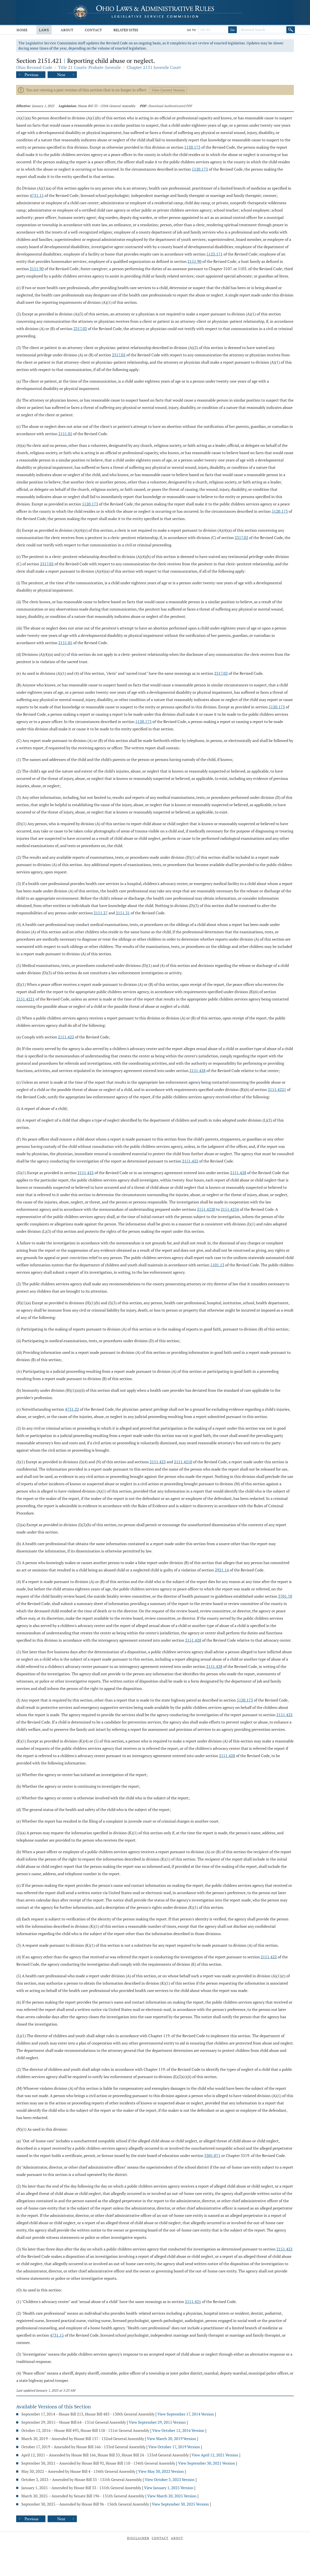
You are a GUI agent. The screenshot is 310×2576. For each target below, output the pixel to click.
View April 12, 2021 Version (215, 2455)
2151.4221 (25, 999)
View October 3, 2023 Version (170, 2479)
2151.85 (65, 433)
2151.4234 (230, 1209)
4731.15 (37, 195)
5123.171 (214, 254)
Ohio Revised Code (34, 67)
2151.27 (101, 912)
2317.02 (80, 328)
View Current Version (168, 90)
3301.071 (212, 2155)
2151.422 (66, 1036)
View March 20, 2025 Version (172, 2495)
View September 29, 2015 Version (157, 2422)
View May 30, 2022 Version (161, 2471)
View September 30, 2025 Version (180, 2504)
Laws (44, 30)
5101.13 (217, 1264)
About (67, 30)
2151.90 (195, 261)
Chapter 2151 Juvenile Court (154, 67)
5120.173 (192, 147)
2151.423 (158, 1461)
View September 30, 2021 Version (206, 2463)
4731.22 (72, 1409)
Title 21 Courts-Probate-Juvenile (89, 67)
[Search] (290, 29)
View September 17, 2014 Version (185, 2414)
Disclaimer (138, 2538)
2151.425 (193, 2301)
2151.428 (197, 1070)
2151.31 (123, 912)
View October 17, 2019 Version (174, 2446)
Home (22, 30)
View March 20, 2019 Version (171, 2438)
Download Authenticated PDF (170, 106)
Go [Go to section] (232, 29)
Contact (93, 30)
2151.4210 (183, 1461)
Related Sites (125, 30)
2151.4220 (206, 1209)
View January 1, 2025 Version (168, 2487)
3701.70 (285, 1596)
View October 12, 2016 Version (178, 2430)
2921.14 (222, 1569)
